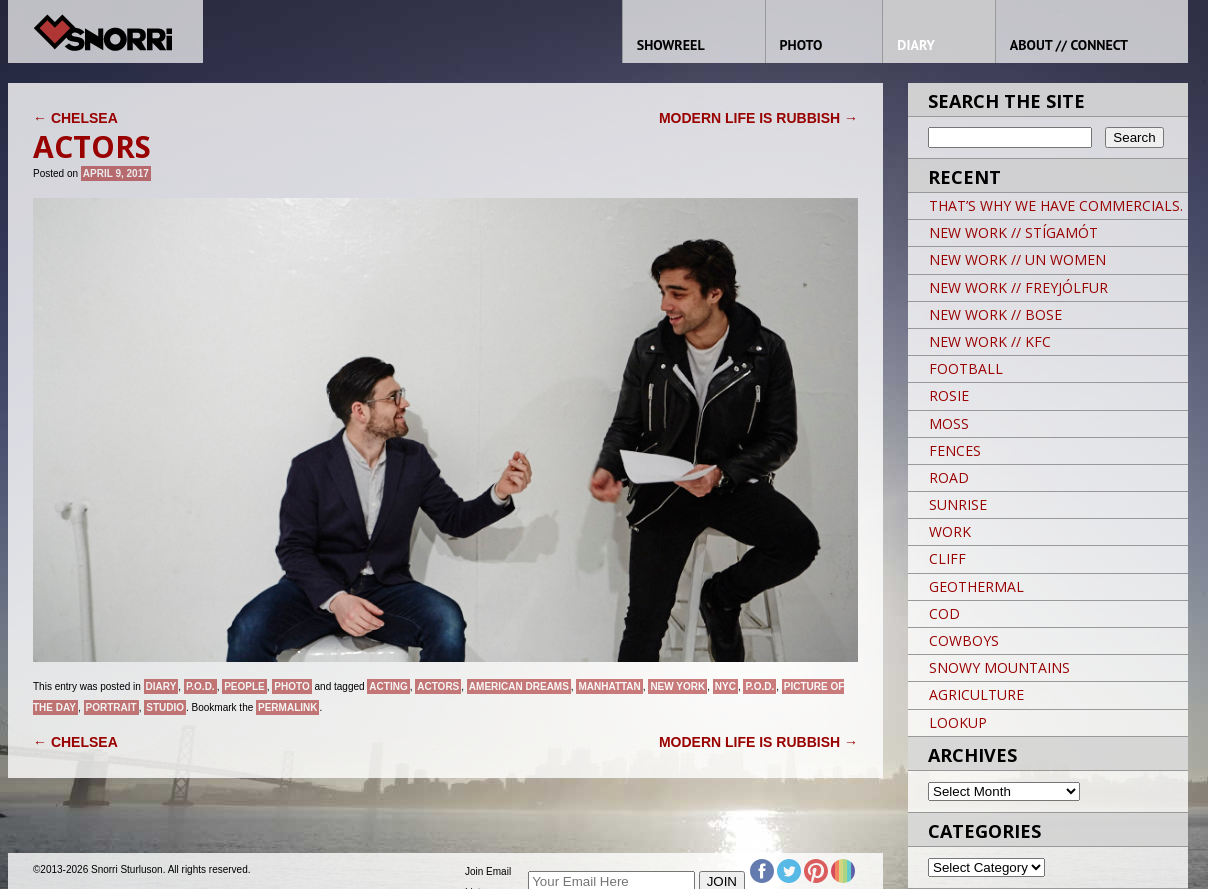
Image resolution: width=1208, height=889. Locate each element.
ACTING (388, 686)
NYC (725, 686)
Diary (161, 686)
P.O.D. (200, 686)
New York (677, 686)
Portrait (111, 707)
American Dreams (519, 686)
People (244, 686)
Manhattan (609, 686)
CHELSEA (75, 118)
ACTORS (438, 686)
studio (165, 707)
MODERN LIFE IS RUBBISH (758, 118)
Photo (291, 686)
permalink (287, 707)
